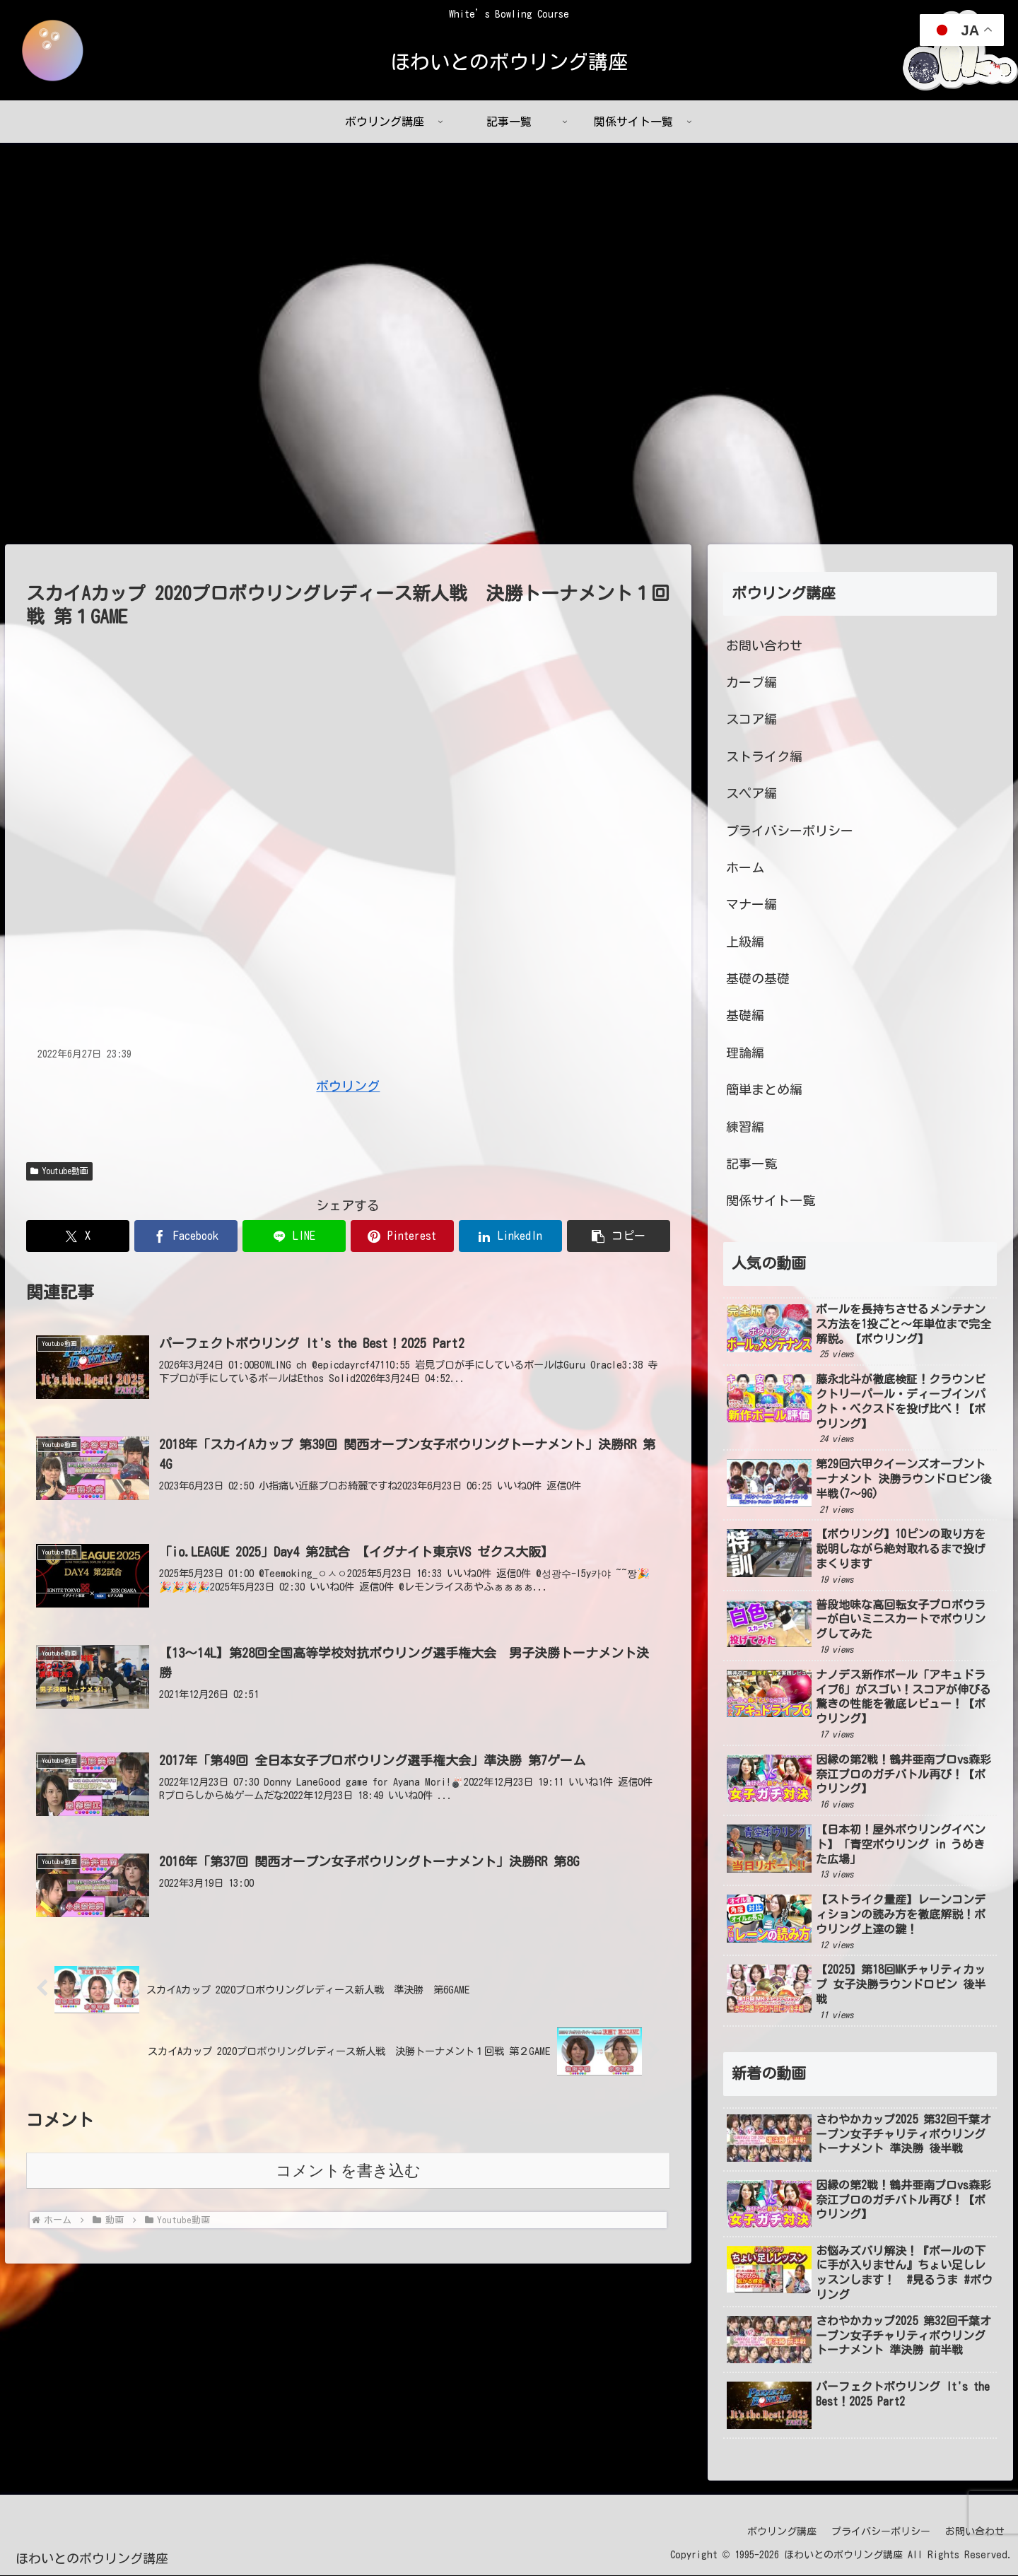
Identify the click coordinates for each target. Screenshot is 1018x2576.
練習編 (745, 1126)
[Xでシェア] (77, 1237)
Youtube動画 (59, 1171)
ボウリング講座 (782, 2531)
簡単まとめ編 (764, 1090)
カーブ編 (751, 683)
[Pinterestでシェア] (402, 1237)
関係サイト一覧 (770, 1201)
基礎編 (745, 1015)
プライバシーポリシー (789, 830)
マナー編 (751, 904)
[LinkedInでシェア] (510, 1237)
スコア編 (751, 719)
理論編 (745, 1053)
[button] (618, 1237)
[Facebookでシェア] (186, 1237)
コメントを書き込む (348, 2171)
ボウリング (348, 1085)
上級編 (745, 941)
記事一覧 (751, 1164)
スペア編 (751, 794)
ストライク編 (764, 756)
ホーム (745, 868)
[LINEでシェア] (294, 1237)
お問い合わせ (764, 645)
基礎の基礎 (758, 979)
